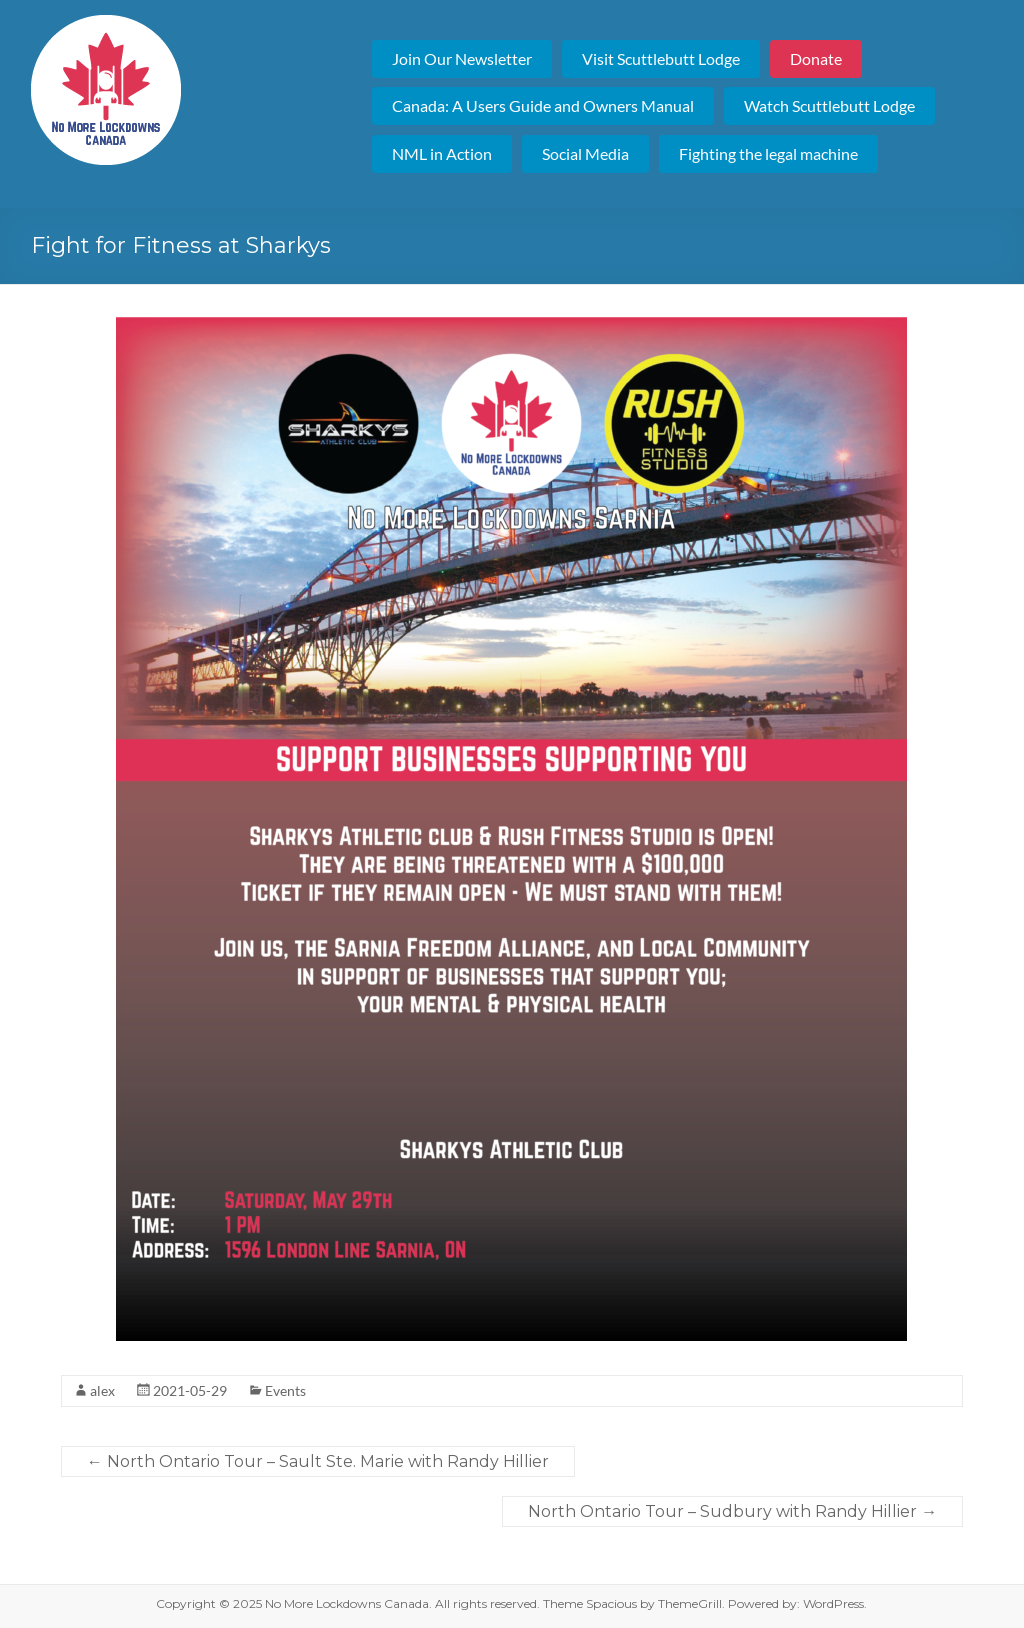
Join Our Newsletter (462, 58)
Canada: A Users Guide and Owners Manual (543, 105)
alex (102, 1390)
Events (285, 1390)
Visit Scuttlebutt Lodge (661, 58)
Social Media (585, 153)
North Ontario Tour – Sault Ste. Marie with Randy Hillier (318, 1461)
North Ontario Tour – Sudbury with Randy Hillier (732, 1511)
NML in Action (442, 153)
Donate (816, 58)
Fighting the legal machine (768, 153)
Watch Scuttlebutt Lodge (829, 105)
